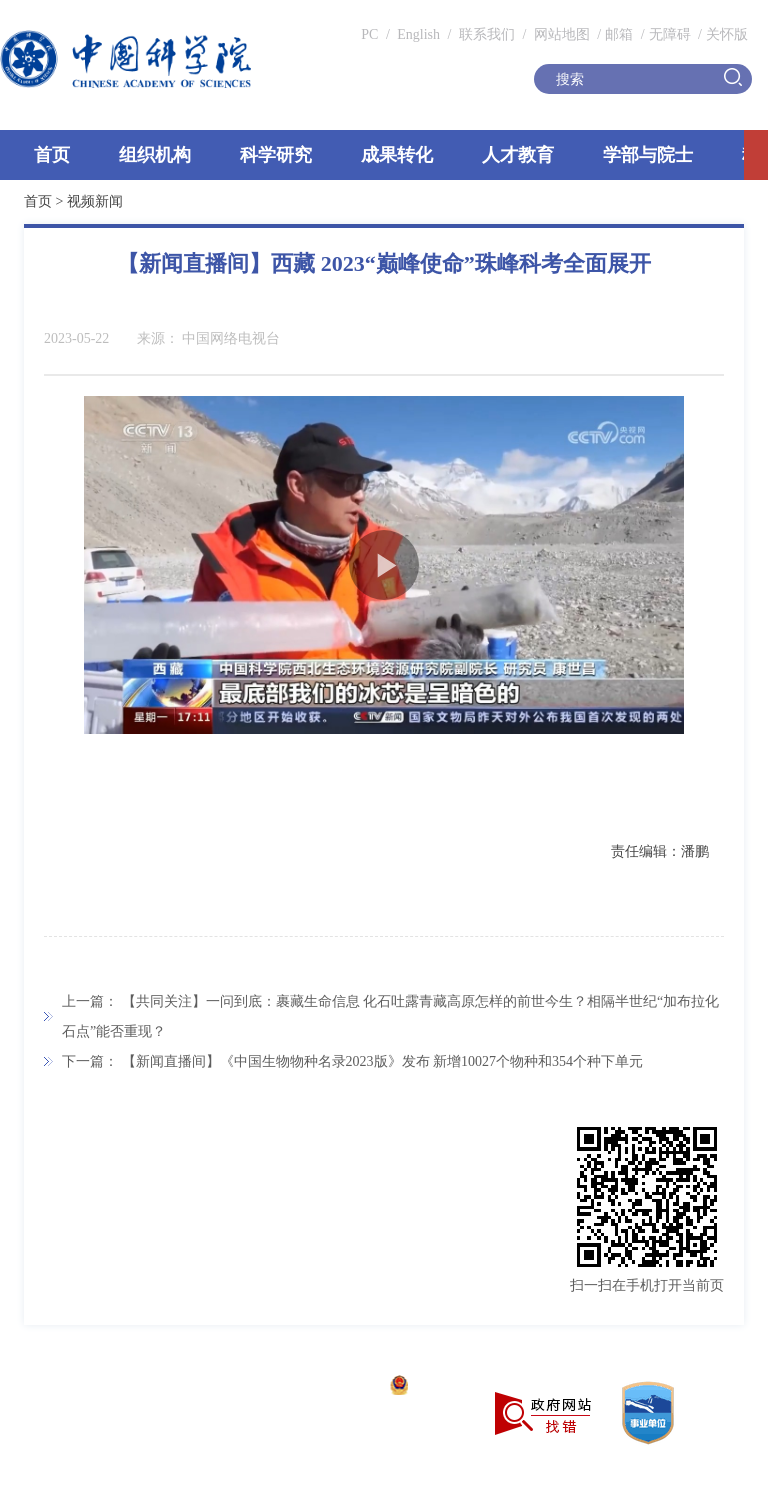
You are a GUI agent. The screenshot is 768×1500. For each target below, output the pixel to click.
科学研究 (276, 155)
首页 (52, 155)
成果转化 (397, 155)
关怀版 (727, 34)
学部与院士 (648, 155)
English (418, 34)
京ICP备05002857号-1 (310, 1387)
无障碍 (670, 34)
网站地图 (560, 34)
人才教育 (518, 155)
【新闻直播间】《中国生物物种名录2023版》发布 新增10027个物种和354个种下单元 (383, 1061)
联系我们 (487, 34)
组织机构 (155, 155)
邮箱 (619, 34)
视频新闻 (95, 201)
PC (369, 34)
